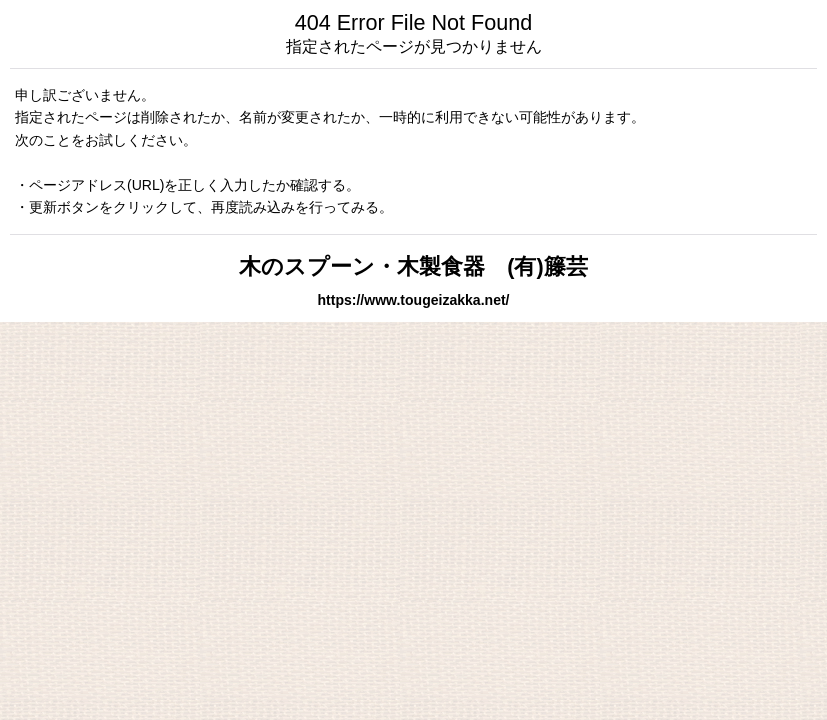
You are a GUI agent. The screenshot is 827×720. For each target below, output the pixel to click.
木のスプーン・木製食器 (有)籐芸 (413, 266)
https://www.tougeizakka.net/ (413, 300)
